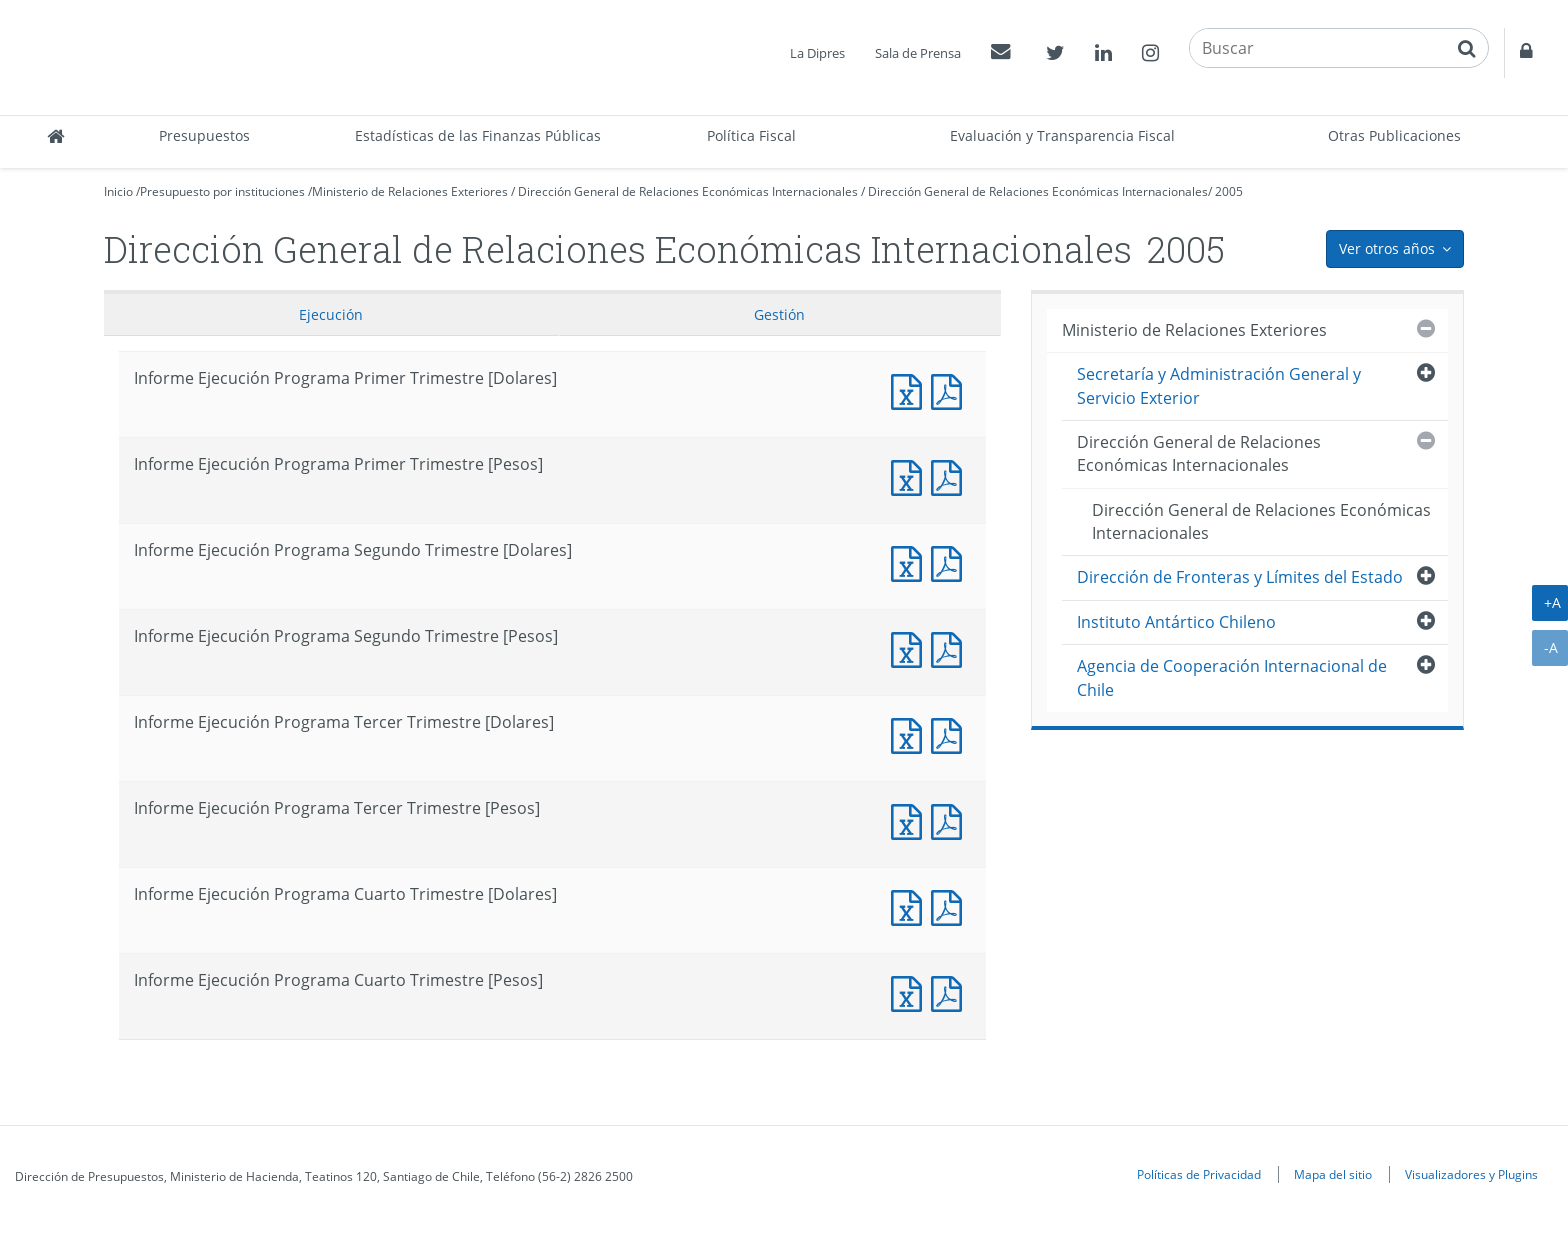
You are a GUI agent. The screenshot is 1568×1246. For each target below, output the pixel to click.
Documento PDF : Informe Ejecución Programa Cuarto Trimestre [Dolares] (951, 905)
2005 (1229, 191)
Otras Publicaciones (1394, 135)
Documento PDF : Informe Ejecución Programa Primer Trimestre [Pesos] (951, 475)
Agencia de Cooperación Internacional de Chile (1232, 677)
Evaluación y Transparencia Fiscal (1062, 135)
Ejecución (331, 314)
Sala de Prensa (918, 53)
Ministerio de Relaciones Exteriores (410, 191)
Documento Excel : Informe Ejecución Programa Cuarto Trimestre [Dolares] (911, 905)
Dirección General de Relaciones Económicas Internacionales (688, 191)
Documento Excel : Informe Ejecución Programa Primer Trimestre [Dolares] (911, 389)
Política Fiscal (751, 135)
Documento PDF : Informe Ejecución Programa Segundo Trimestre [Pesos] (951, 647)
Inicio (118, 191)
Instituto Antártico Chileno (1176, 622)
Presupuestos (204, 135)
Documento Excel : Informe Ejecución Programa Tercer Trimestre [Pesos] (911, 819)
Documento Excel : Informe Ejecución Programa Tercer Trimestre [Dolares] (911, 733)
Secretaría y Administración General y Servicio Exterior (1219, 385)
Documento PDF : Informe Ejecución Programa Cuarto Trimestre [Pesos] (951, 991)
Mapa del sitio (1333, 1174)
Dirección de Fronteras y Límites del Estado (1240, 577)
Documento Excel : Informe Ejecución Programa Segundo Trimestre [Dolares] (911, 561)
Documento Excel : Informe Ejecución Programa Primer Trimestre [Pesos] (911, 475)
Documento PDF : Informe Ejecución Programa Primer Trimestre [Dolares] (951, 389)
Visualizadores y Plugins (1471, 1174)
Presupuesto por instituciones (222, 191)
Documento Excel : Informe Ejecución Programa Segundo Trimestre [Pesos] (911, 647)
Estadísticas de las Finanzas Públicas (478, 135)
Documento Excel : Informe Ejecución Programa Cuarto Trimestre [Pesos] (911, 991)
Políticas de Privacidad (1199, 1174)
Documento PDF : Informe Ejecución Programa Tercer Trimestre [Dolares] (951, 733)
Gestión (779, 314)
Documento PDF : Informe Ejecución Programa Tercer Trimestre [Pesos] (951, 819)
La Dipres (817, 53)
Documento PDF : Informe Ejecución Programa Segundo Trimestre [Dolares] (951, 561)
